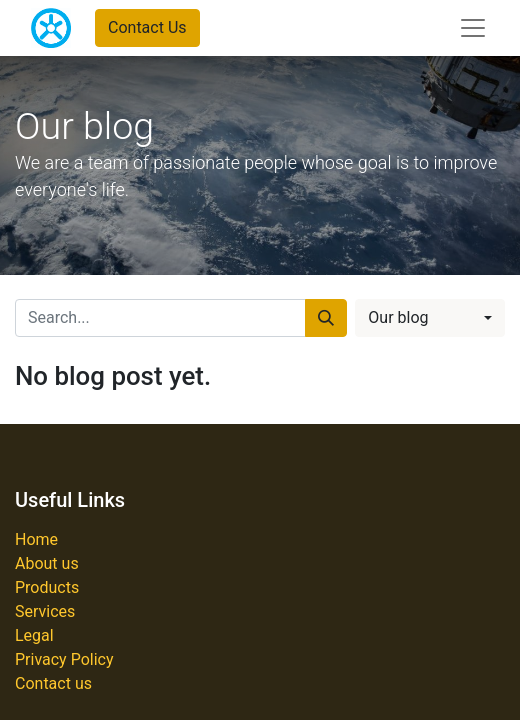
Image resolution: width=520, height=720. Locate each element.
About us (47, 563)
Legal (34, 635)
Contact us (53, 683)
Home (36, 539)
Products (47, 587)
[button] (430, 318)
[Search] (326, 318)
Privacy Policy (64, 659)
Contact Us (147, 27)
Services (45, 611)
